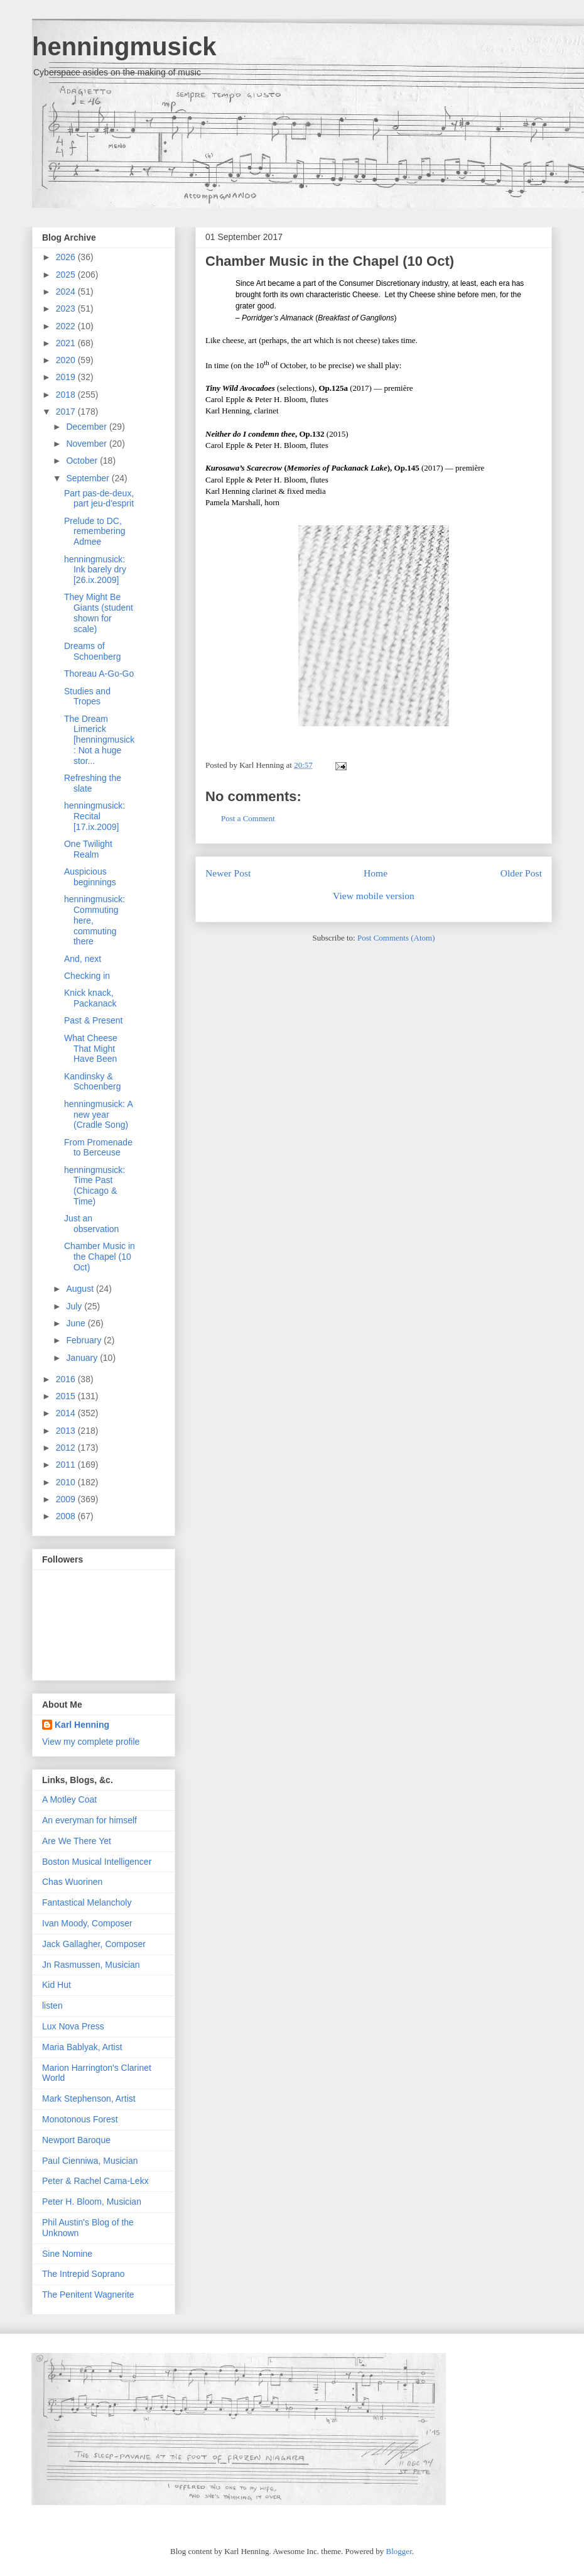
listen (52, 2005)
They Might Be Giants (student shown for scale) (98, 612)
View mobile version (373, 895)
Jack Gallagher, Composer (94, 1944)
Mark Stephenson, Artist (89, 2098)
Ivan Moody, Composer (87, 1923)
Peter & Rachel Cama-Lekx (95, 2181)
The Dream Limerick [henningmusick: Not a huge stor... (99, 740)
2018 (67, 395)
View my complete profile (90, 1742)
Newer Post (228, 873)
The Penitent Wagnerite (88, 2294)
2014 (67, 1413)
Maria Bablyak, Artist (82, 2047)
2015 (67, 1396)
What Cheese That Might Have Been (90, 1048)
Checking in (87, 976)
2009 (67, 1499)
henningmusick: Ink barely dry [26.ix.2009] (95, 570)
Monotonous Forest (80, 2119)
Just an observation (91, 1223)
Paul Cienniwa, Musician (90, 2161)
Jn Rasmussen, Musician (91, 1965)
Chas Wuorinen (72, 1882)
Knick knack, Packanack (90, 998)
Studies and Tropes (87, 696)
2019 (67, 377)
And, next (82, 959)
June (76, 1323)
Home (375, 873)
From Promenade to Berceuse (98, 1147)
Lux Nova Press (73, 2026)
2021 (67, 343)
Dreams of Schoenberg (92, 651)
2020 (67, 360)
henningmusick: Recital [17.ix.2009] (94, 816)
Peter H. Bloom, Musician (91, 2202)
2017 (67, 412)
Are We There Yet (76, 1841)
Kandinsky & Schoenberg (92, 1081)
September (88, 478)
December (87, 427)
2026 (67, 257)
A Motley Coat (69, 1799)
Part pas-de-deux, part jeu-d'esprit (99, 498)
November (87, 444)
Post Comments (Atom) (396, 937)
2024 (67, 292)
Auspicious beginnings (90, 876)
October (83, 461)
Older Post (521, 873)
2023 (67, 308)
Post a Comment (248, 818)
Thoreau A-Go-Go (99, 674)
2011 (67, 1465)
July (75, 1306)
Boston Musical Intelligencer (96, 1862)
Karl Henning (82, 1725)
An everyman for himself (89, 1820)
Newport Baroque (76, 2140)
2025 (67, 275)
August (80, 1289)
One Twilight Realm (88, 849)
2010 (67, 1482)
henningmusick (124, 46)
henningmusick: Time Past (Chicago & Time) (94, 1185)
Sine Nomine (67, 2254)
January (83, 1358)
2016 (67, 1379)
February (85, 1340)
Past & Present (93, 1020)
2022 (67, 326)
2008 (67, 1516)
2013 (67, 1431)
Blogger (399, 2551)
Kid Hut (56, 1985)
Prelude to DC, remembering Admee (94, 531)
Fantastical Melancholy (86, 1902)
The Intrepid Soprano (83, 2274)
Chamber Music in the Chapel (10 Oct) (329, 261)
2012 (67, 1448)
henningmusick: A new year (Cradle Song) (98, 1114)
